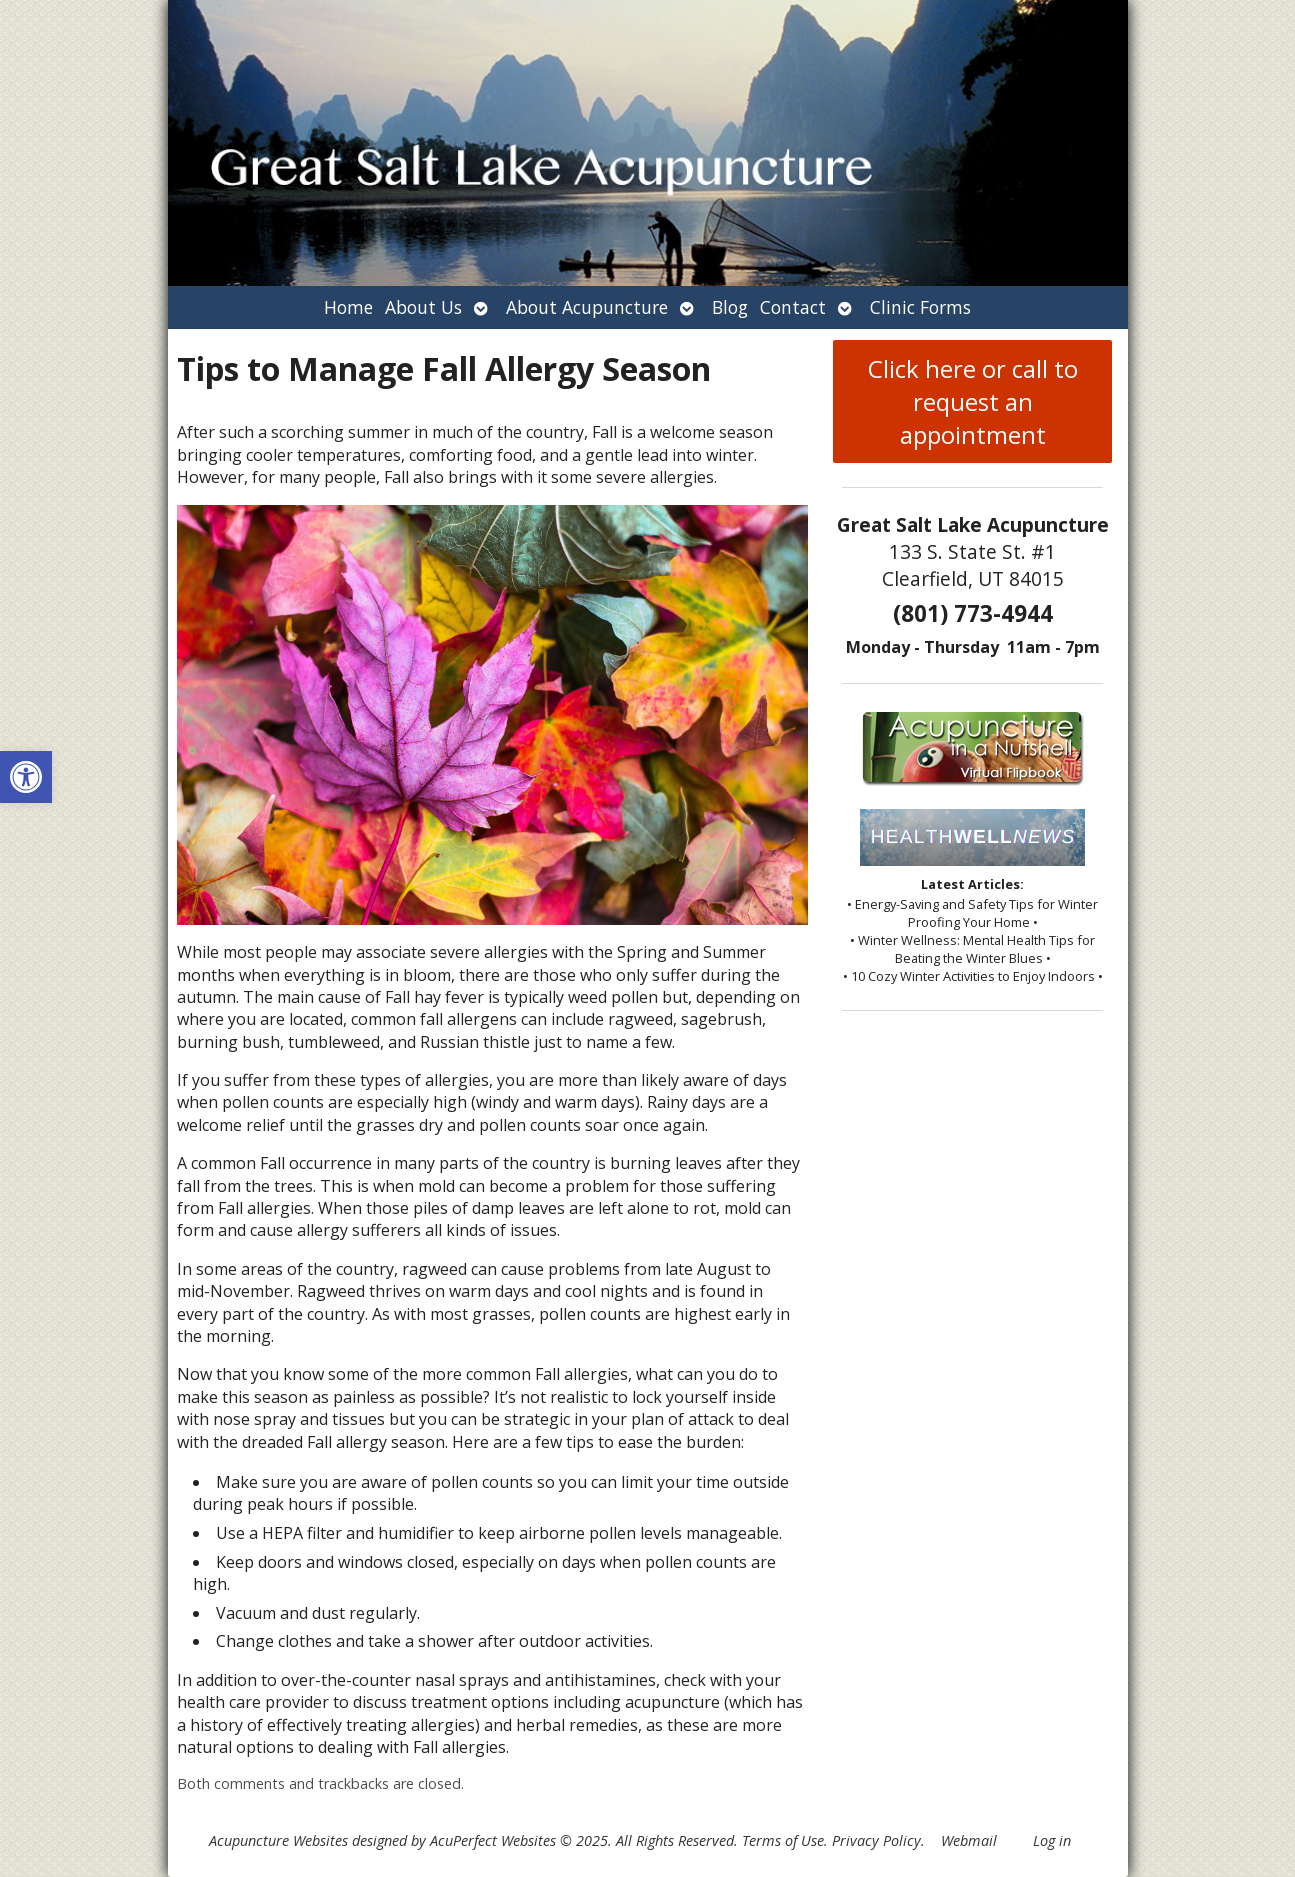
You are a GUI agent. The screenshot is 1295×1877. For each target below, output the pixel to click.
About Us (423, 307)
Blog (730, 307)
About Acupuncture (587, 307)
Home (348, 307)
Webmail (969, 1840)
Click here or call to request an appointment (973, 401)
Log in (1052, 1840)
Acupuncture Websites (278, 1840)
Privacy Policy (876, 1840)
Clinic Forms (920, 307)
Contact (793, 307)
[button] (26, 777)
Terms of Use (783, 1840)
